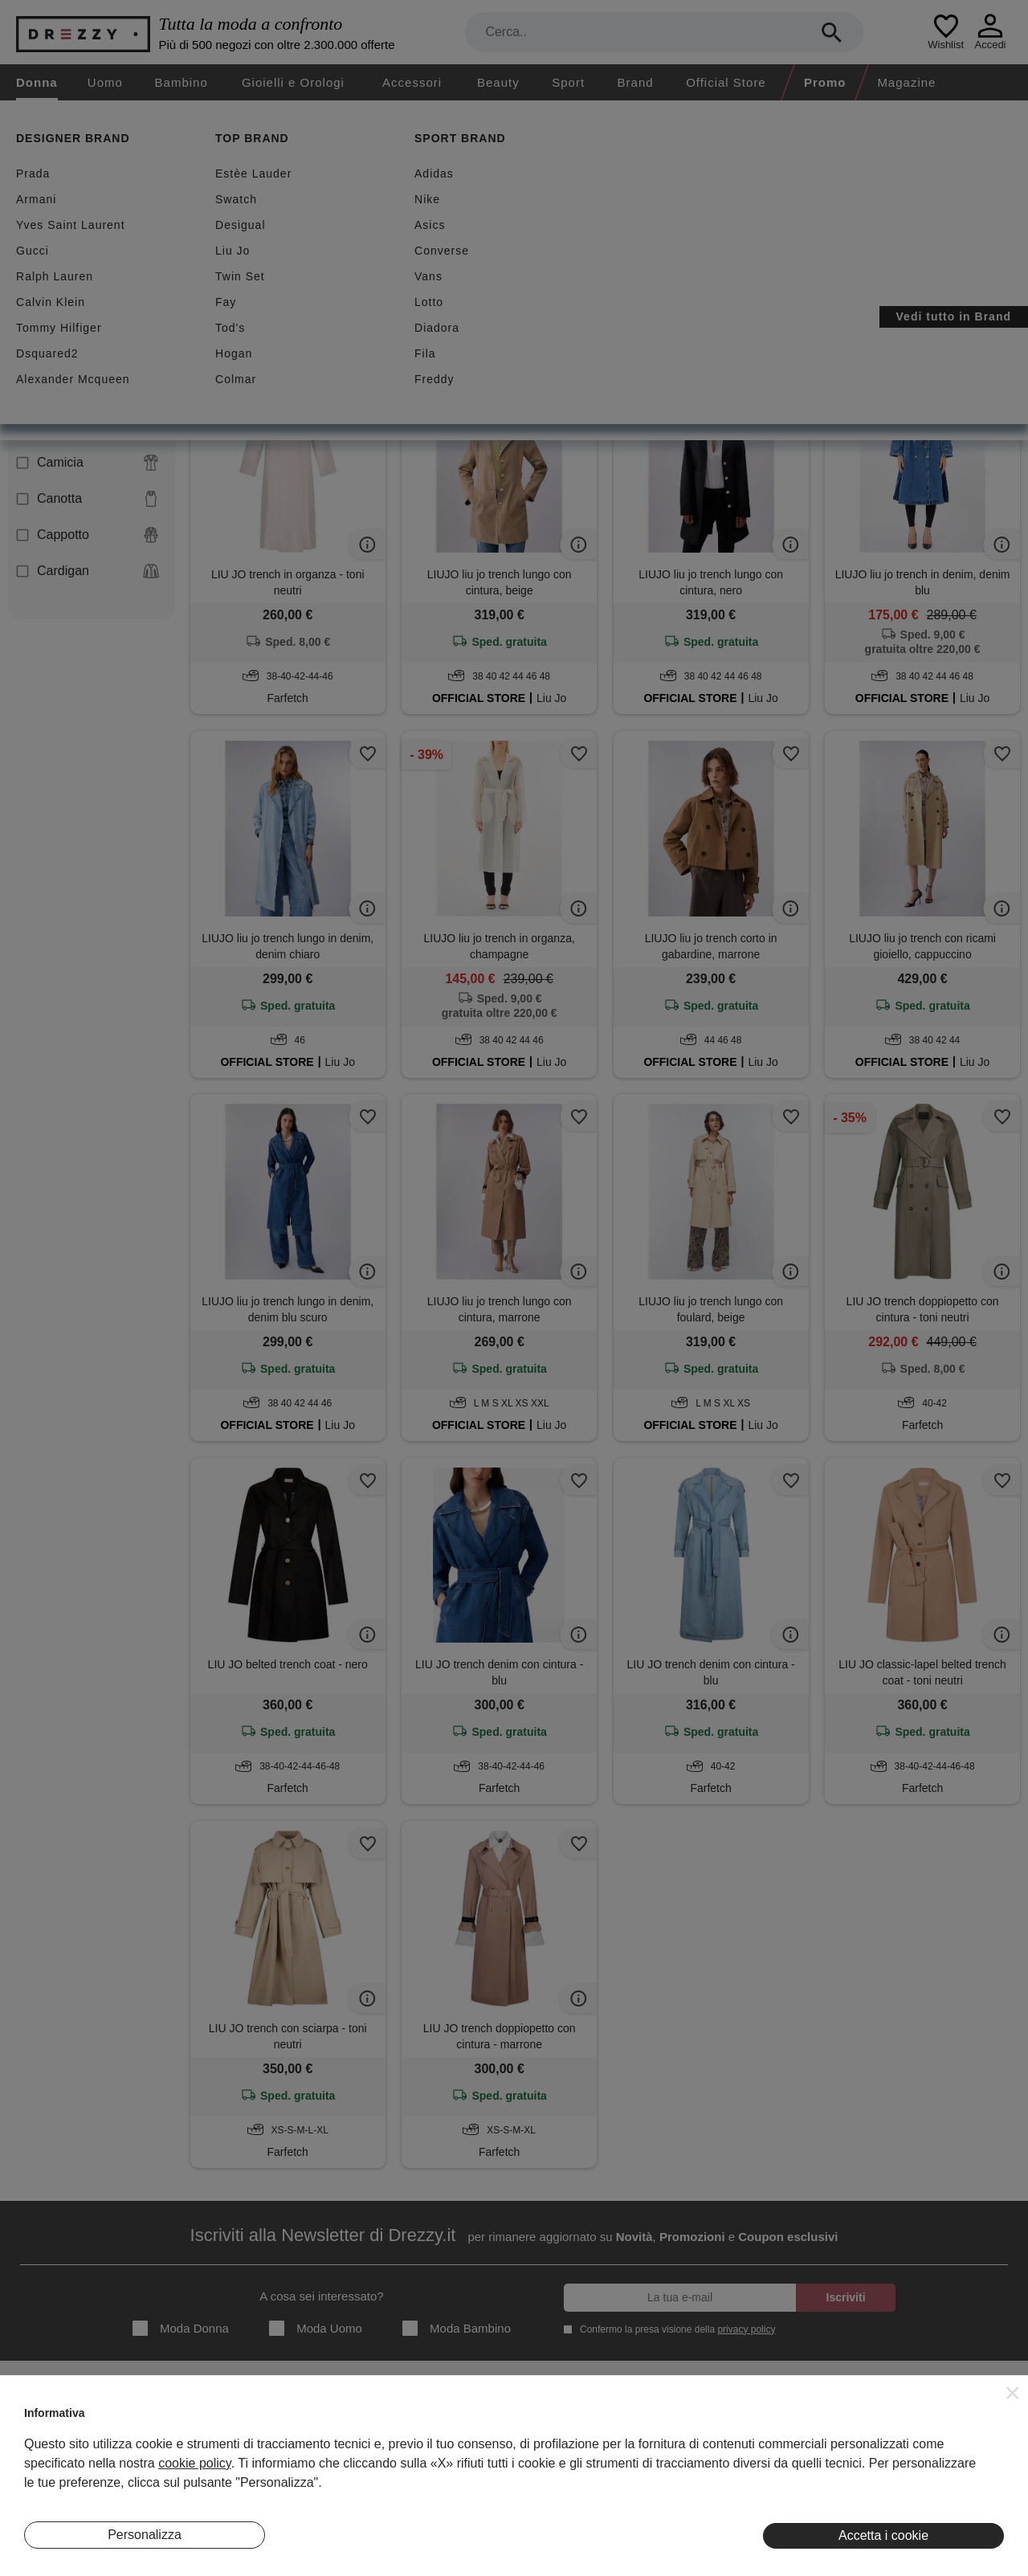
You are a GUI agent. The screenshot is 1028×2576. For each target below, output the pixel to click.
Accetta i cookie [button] (883, 2535)
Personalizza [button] (145, 2534)
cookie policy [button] (194, 2463)
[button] (1013, 2393)
